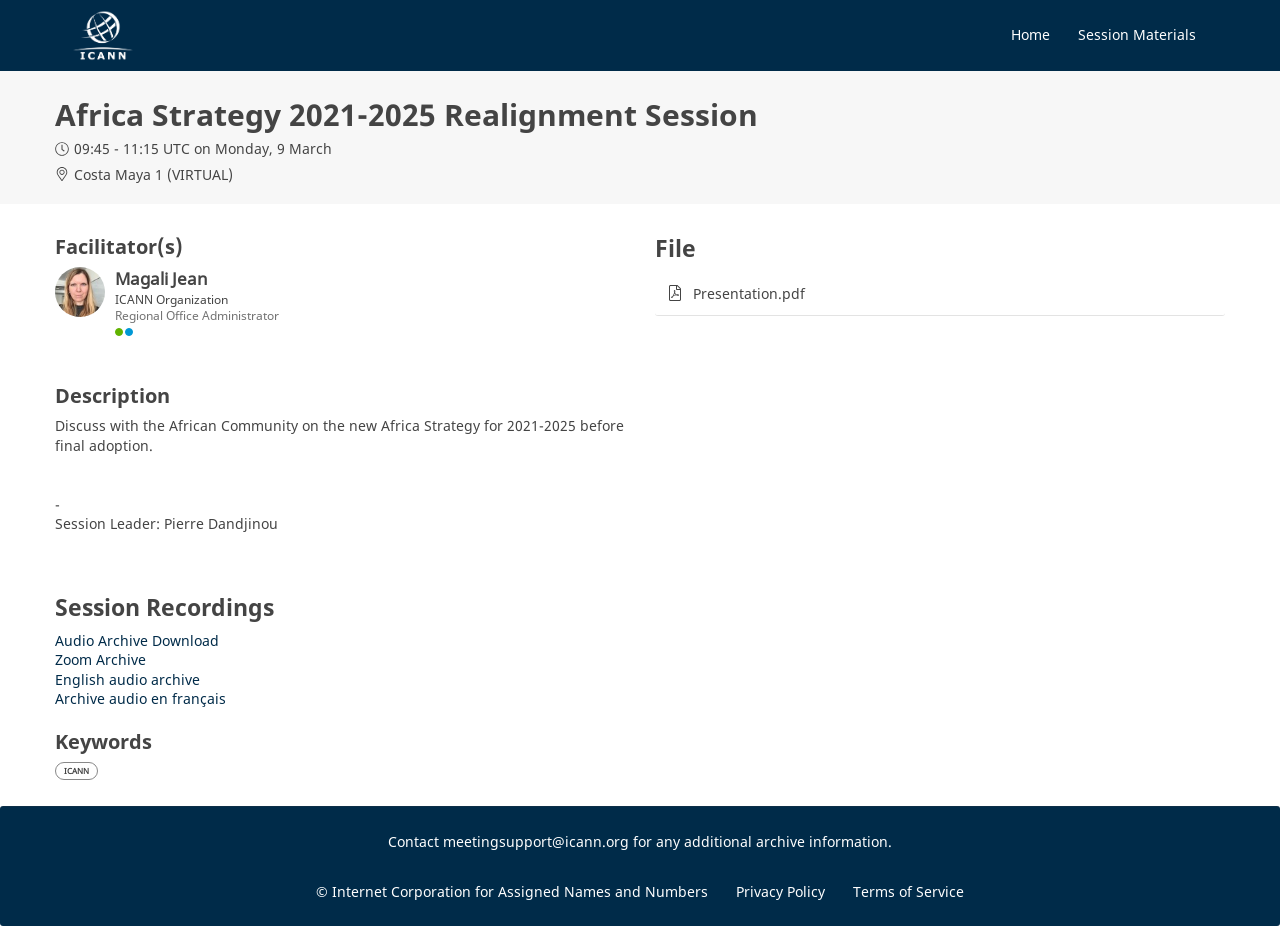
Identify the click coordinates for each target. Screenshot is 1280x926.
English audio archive (127, 679)
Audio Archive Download (137, 640)
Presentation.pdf (749, 293)
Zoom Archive (100, 659)
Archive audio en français (140, 698)
